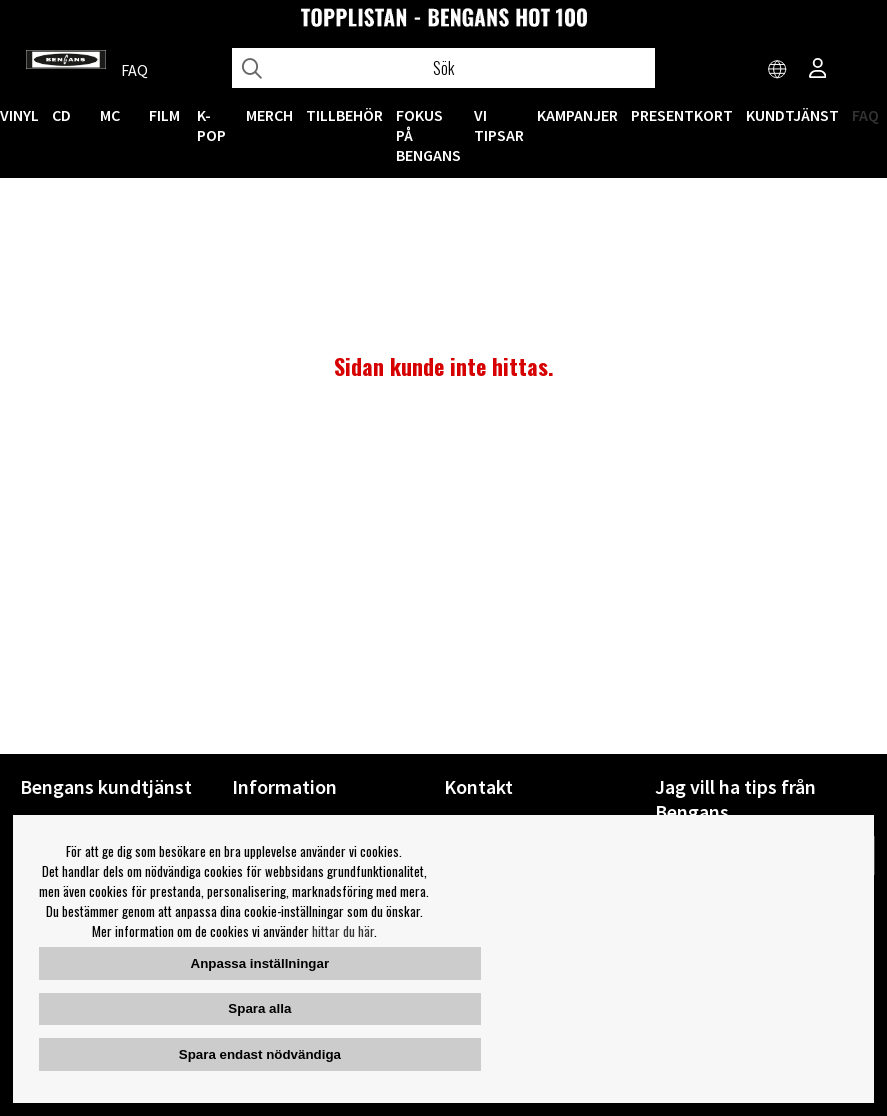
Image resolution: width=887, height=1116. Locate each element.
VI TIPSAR (499, 125)
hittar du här (343, 931)
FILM (164, 115)
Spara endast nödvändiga (260, 1054)
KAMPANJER (577, 115)
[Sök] (444, 68)
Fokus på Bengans (428, 135)
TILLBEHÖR (344, 115)
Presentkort (682, 115)
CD (61, 115)
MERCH (269, 115)
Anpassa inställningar (260, 963)
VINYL (19, 115)
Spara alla (259, 1008)
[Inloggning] (818, 70)
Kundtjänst (792, 115)
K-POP (211, 125)
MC (110, 115)
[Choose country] (778, 70)
